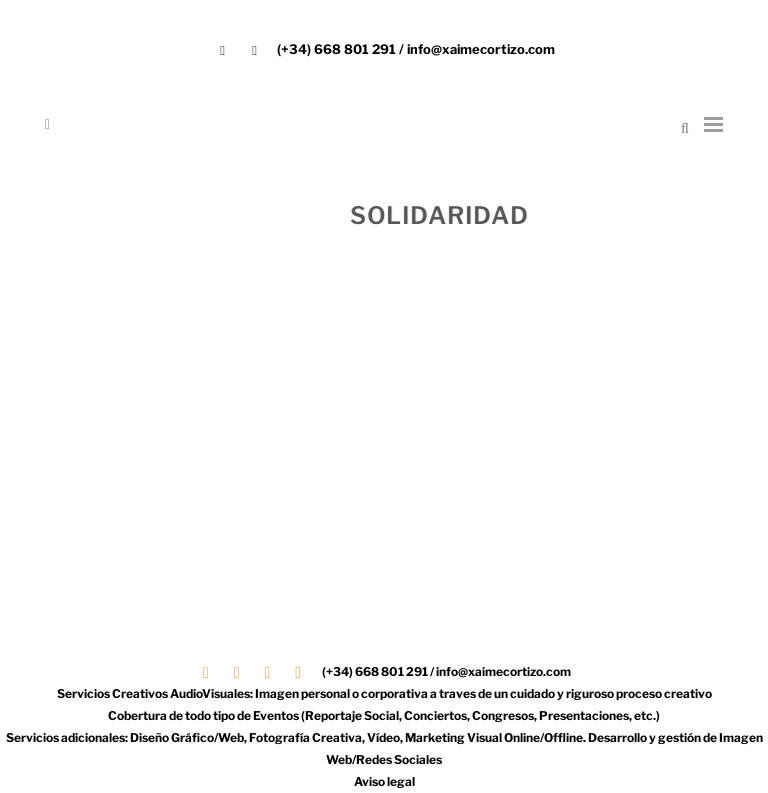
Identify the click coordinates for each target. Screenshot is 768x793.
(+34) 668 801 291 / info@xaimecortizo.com (416, 49)
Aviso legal (384, 781)
